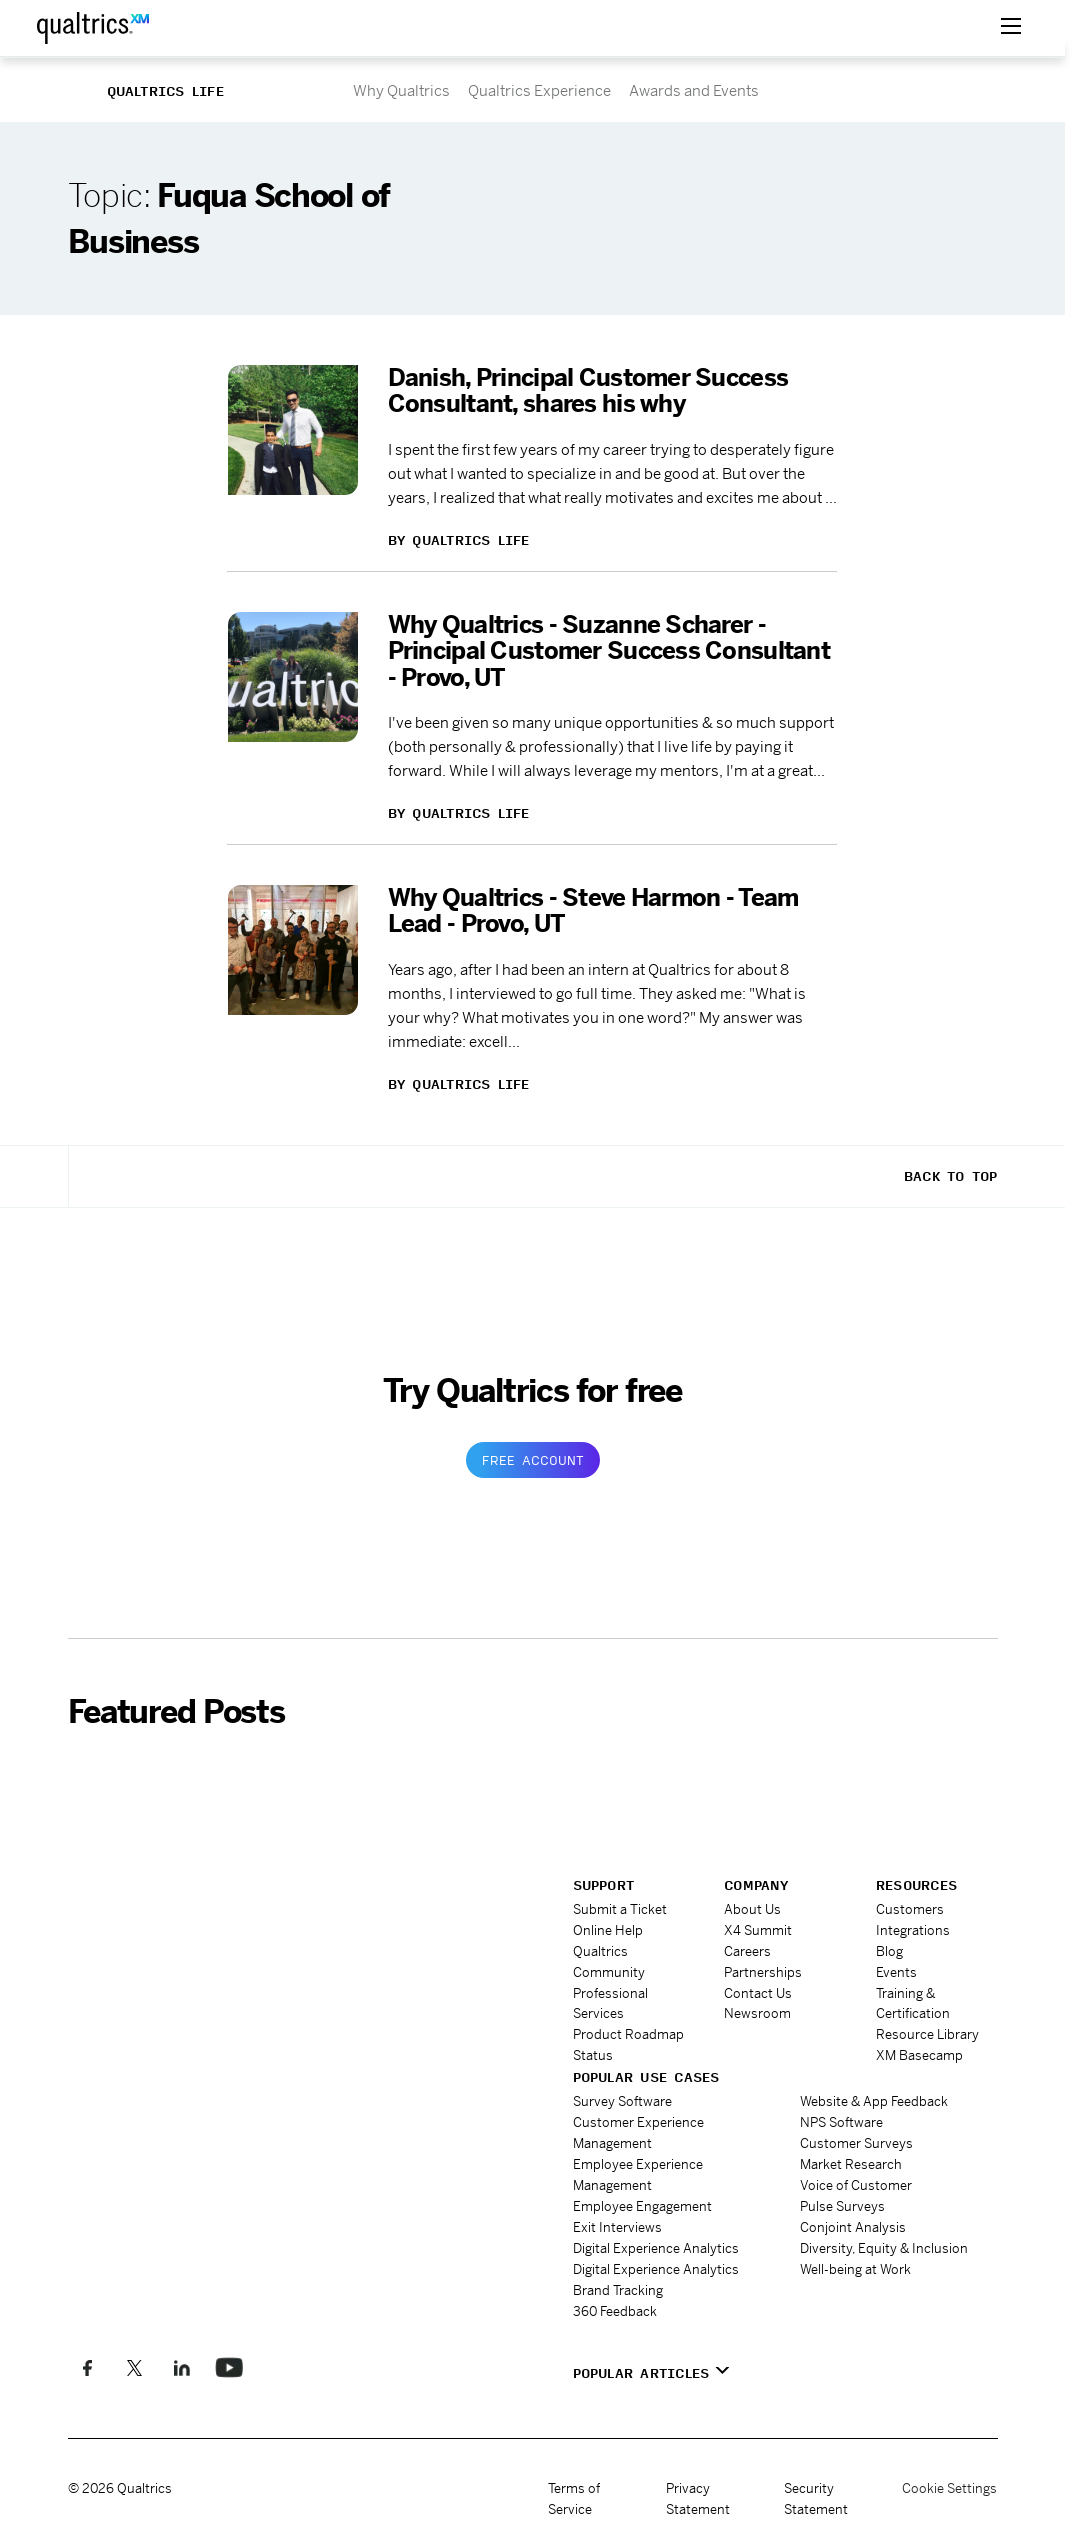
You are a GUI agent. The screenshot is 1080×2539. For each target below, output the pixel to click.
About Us (752, 1909)
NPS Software (841, 2122)
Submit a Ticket (620, 1909)
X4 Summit (758, 1930)
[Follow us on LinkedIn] (181, 2366)
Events (896, 1971)
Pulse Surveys (842, 2205)
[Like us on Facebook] (87, 2366)
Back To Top (951, 1176)
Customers (910, 1909)
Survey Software (622, 2101)
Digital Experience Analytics (656, 2247)
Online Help (608, 1930)
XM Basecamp (919, 2055)
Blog (889, 1951)
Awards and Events (694, 90)
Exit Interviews (617, 2226)
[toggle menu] (1011, 28)
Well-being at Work (855, 2268)
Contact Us (758, 1992)
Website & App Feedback (874, 2101)
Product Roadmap (628, 2034)
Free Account (533, 1460)
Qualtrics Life (165, 91)
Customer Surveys (856, 2143)
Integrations (913, 1930)
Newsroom (757, 2013)
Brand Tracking (618, 2289)
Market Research (851, 2163)
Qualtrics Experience (539, 90)
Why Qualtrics (401, 90)
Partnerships (763, 1971)
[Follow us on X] (134, 2366)
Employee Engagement (642, 2205)
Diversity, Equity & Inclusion (884, 2247)
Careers (747, 1951)
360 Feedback (615, 2310)
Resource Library (927, 2034)
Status (593, 2055)
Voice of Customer (856, 2184)
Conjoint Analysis (853, 2226)
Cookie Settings (949, 2487)
